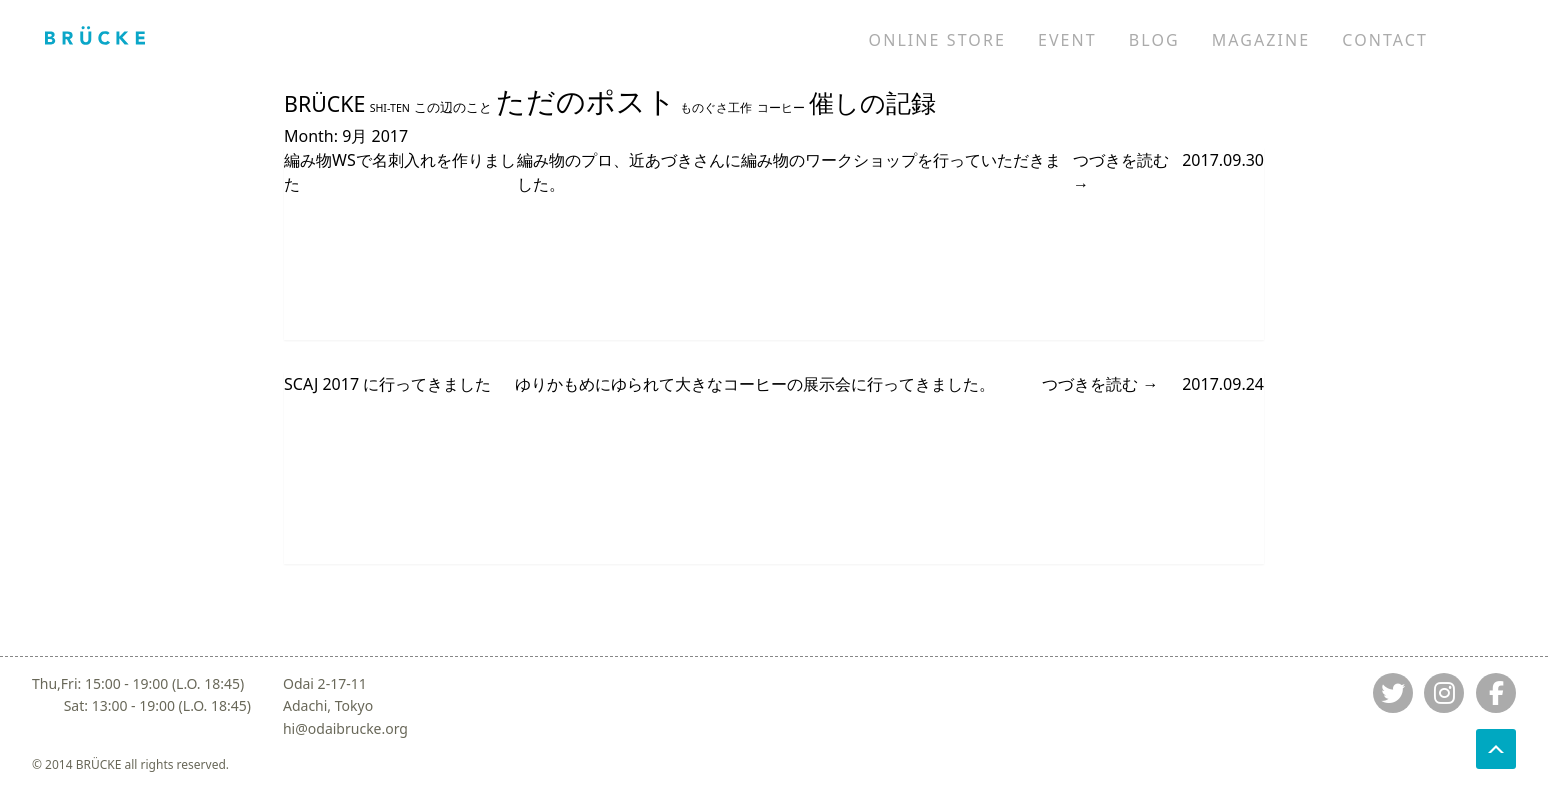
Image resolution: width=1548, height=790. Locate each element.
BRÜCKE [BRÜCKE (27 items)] (324, 103)
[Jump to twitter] (1393, 693)
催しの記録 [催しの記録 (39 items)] (872, 102)
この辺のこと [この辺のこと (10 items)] (453, 107)
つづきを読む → (1121, 172)
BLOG (1154, 40)
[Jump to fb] (1496, 693)
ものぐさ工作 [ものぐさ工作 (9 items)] (716, 107)
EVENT (1067, 40)
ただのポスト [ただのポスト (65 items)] (586, 101)
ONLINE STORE (937, 40)
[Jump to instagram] (1444, 693)
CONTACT (1385, 40)
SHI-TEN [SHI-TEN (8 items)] (390, 108)
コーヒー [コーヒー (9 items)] (781, 107)
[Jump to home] (95, 35)
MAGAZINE (1261, 40)
